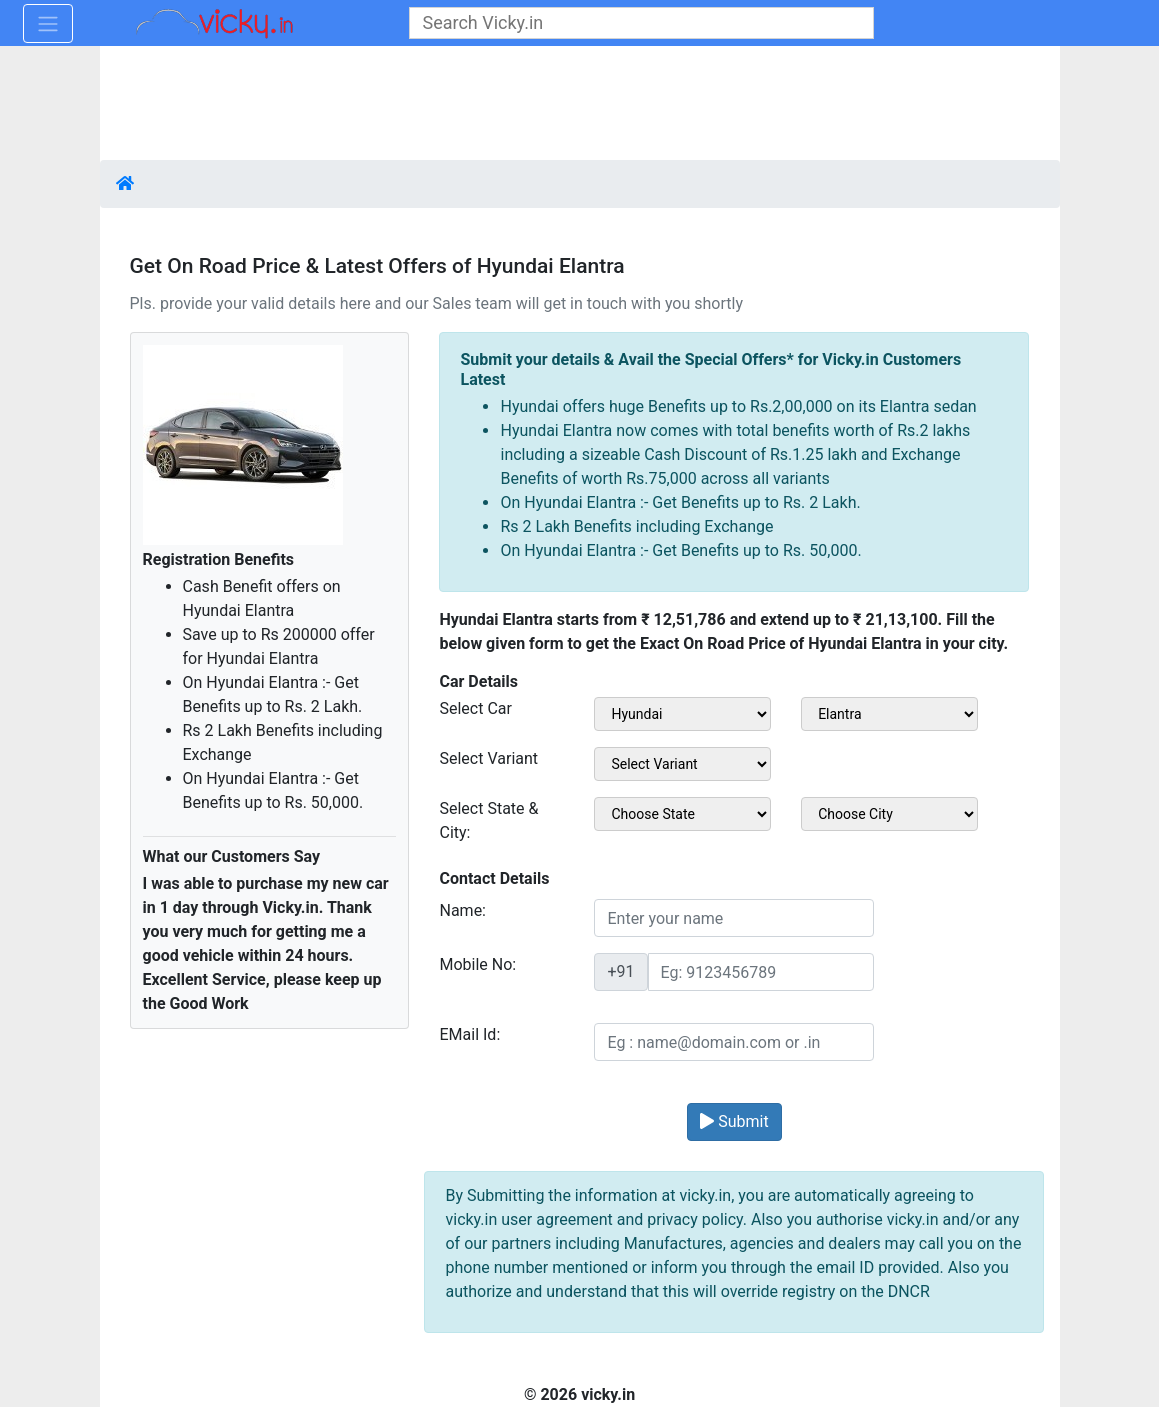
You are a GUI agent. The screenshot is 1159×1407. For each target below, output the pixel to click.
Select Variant (488, 758)
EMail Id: (469, 1034)
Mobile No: (477, 964)
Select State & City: (488, 820)
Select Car (475, 708)
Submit (734, 1121)
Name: (462, 910)
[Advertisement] (580, 105)
